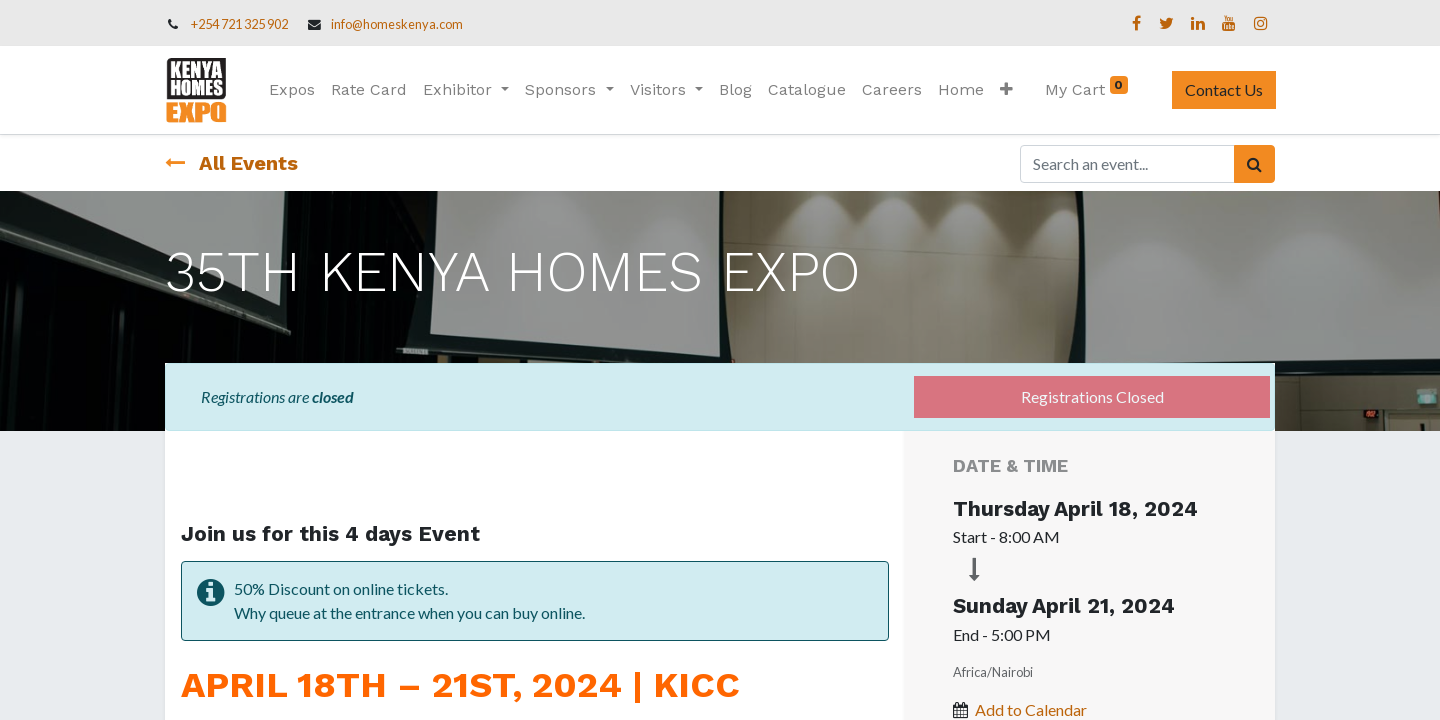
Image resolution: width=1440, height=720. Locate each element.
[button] (1006, 90)
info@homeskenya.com (397, 24)
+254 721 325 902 (239, 24)
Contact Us (1223, 89)
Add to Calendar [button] (1031, 709)
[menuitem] (293, 90)
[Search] (1254, 164)
